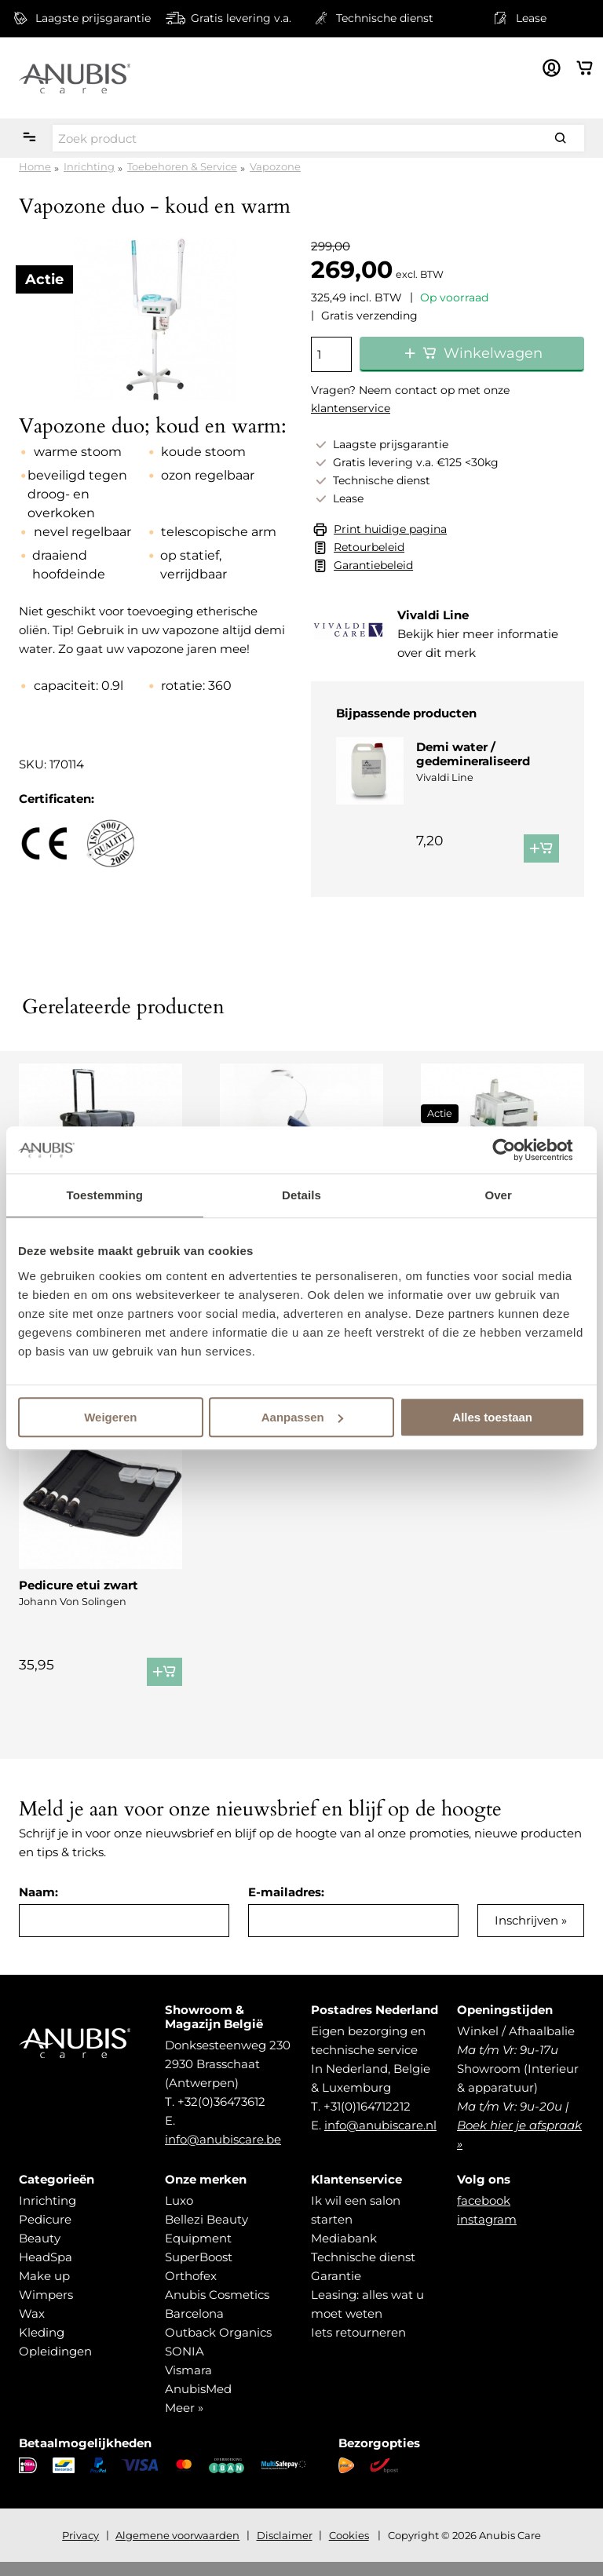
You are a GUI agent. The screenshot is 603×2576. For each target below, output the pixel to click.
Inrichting (89, 166)
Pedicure (45, 2233)
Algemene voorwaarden (177, 2549)
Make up (44, 2289)
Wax (32, 2327)
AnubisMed (198, 2402)
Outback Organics (218, 2346)
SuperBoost (198, 2271)
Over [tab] (498, 1195)
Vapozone (275, 166)
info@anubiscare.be (223, 2153)
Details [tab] (301, 1195)
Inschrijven (526, 1934)
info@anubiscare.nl (380, 2139)
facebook (483, 2214)
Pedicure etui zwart (78, 1585)
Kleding (41, 2346)
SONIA (184, 2365)
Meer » (184, 2421)
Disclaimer (284, 2549)
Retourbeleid (369, 547)
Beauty (39, 2252)
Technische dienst (363, 2271)
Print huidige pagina (390, 529)
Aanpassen (302, 1417)
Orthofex (191, 2289)
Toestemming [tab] (105, 1195)
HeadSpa (45, 2271)
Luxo (179, 2214)
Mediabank (344, 2252)
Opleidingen (55, 2365)
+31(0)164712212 (367, 2120)
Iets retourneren (358, 2346)
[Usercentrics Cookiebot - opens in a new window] (516, 1150)
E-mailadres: (286, 1906)
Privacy (80, 2549)
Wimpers (46, 2308)
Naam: (38, 1906)
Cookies (349, 2549)
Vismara (188, 2384)
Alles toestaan (492, 1417)
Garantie (336, 2289)
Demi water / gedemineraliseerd (473, 753)
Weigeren (110, 1417)
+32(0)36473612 (221, 2115)
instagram (487, 2233)
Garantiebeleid (373, 565)
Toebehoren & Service (182, 166)
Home (35, 166)
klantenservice (350, 408)
